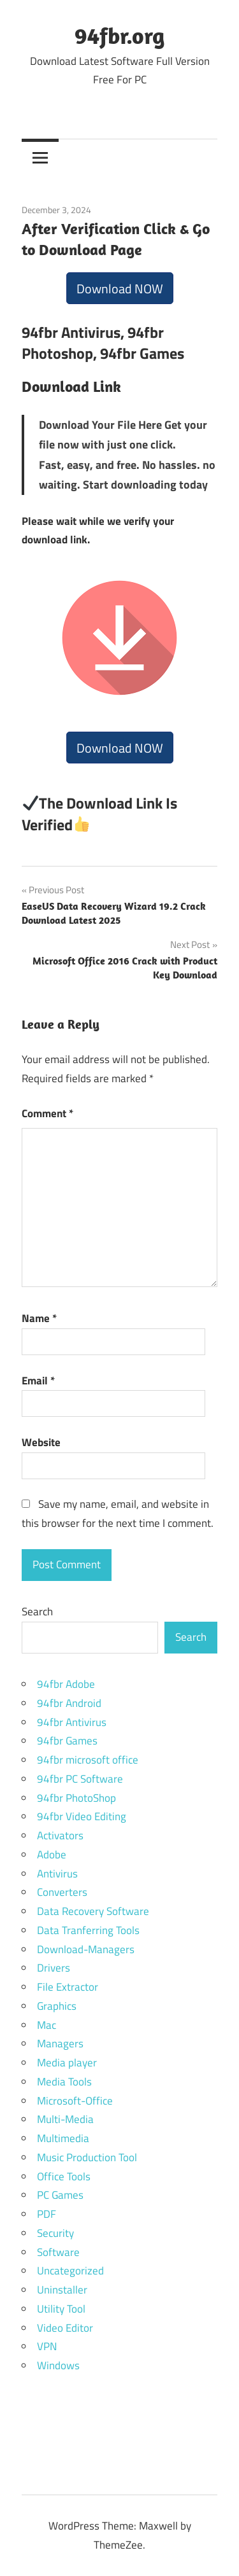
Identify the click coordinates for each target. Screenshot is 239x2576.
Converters (62, 1892)
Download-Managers (85, 1949)
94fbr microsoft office (87, 1759)
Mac (46, 2025)
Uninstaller (62, 2289)
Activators (60, 1835)
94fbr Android (69, 1703)
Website (41, 1442)
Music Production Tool (87, 2157)
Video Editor (65, 2328)
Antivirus (57, 1873)
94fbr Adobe (66, 1684)
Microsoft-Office (75, 2100)
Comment (47, 1113)
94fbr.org (119, 35)
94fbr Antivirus (71, 1722)
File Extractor (67, 1987)
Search (37, 1611)
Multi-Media (65, 2119)
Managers (60, 2043)
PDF (46, 2214)
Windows (58, 2365)
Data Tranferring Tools (88, 1930)
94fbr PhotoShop (76, 1798)
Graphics (56, 2006)
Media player (67, 2062)
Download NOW (119, 288)
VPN (47, 2346)
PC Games (60, 2195)
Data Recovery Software (93, 1911)
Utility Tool (61, 2309)
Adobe (51, 1854)
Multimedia (63, 2138)
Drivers (53, 1968)
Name (39, 1318)
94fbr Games (67, 1740)
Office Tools (64, 2176)
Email (38, 1380)
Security (55, 2233)
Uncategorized (70, 2270)
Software (58, 2252)
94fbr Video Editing (81, 1816)
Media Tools (64, 2081)
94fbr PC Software (80, 1779)
